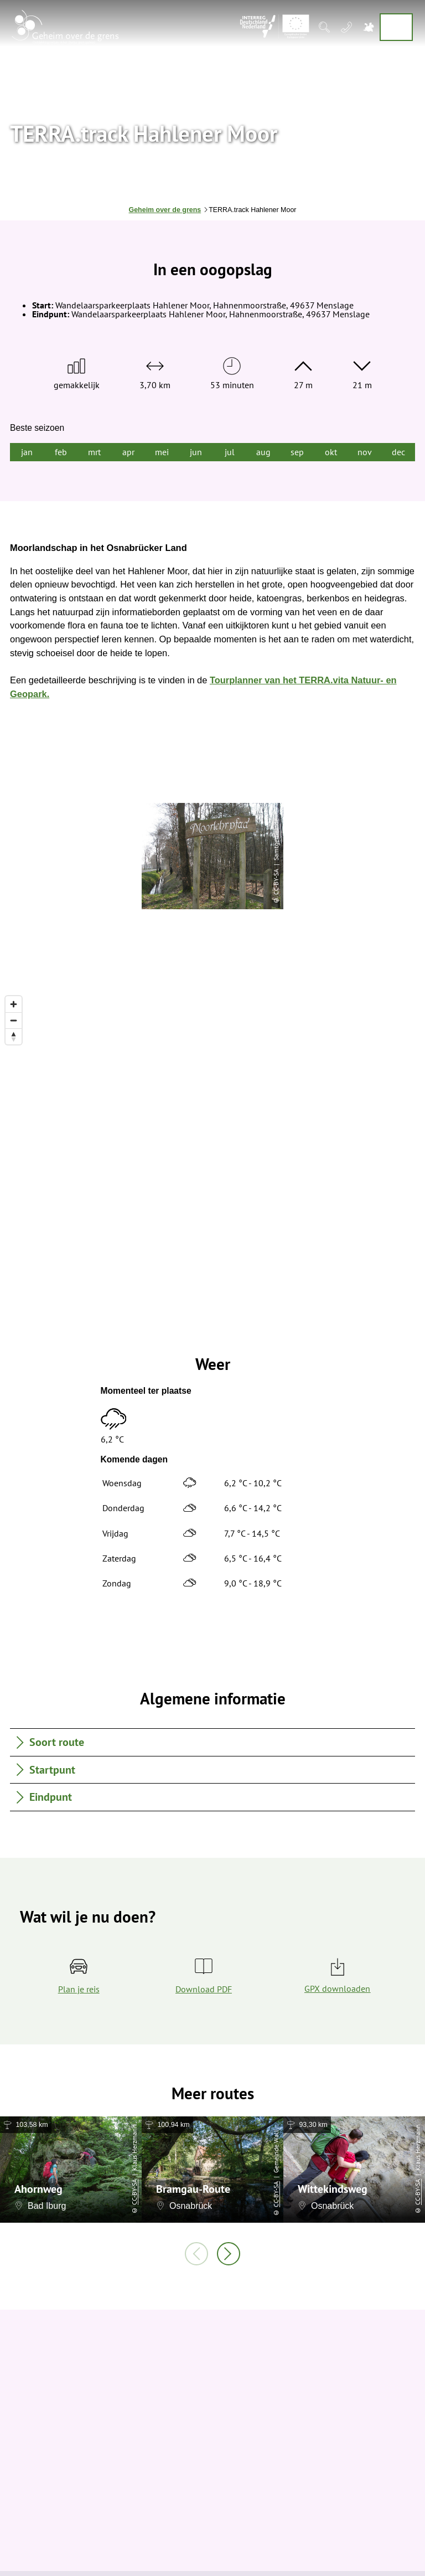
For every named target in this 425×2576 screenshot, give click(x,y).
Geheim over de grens (165, 210)
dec (398, 451)
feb (61, 451)
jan (27, 451)
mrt (94, 451)
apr (128, 451)
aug (263, 451)
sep (297, 451)
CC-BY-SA (134, 2192)
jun (196, 451)
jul (230, 451)
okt (331, 451)
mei (162, 451)
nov (364, 451)
